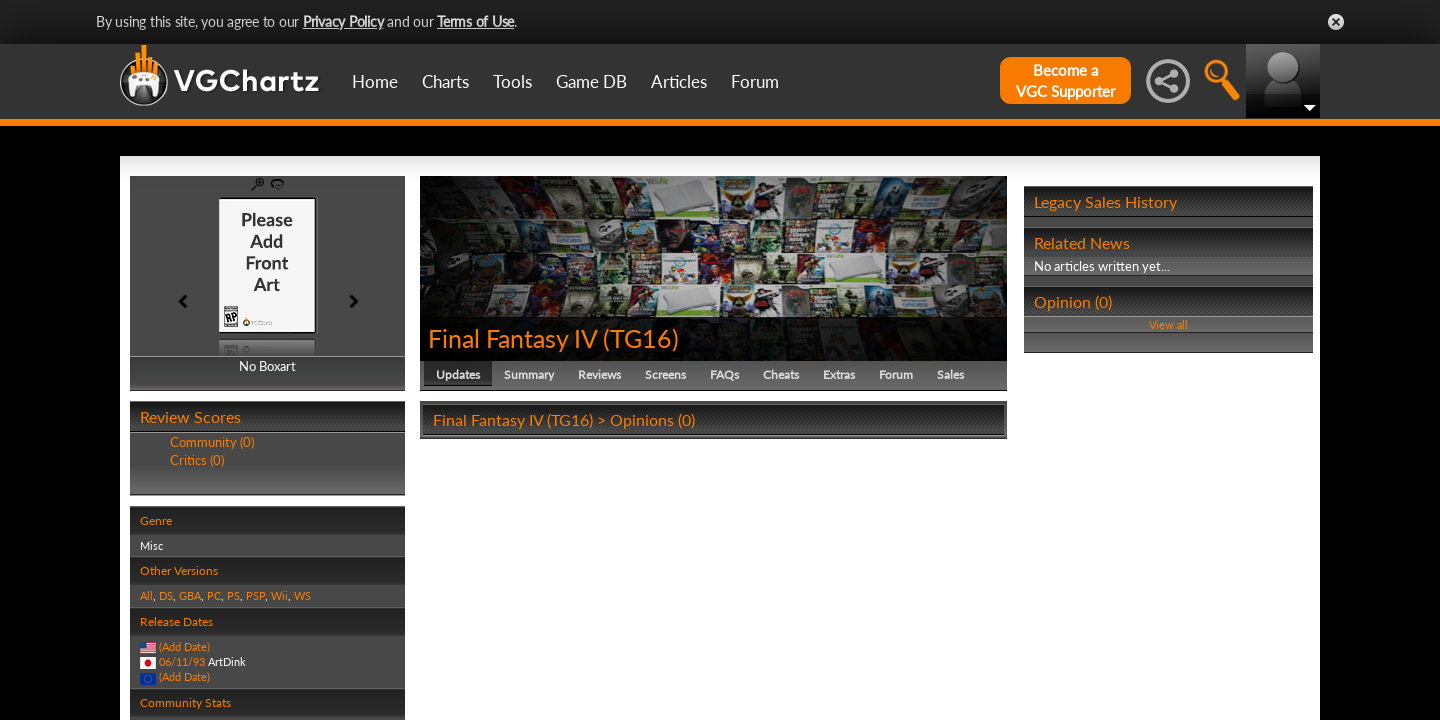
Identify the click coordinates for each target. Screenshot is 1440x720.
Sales (950, 374)
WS (302, 595)
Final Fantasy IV (512, 338)
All (146, 595)
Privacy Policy (343, 21)
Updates (458, 374)
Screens (665, 374)
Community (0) (212, 442)
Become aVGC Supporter (1065, 80)
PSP (255, 595)
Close (1336, 22)
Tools (512, 81)
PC (214, 595)
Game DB (591, 81)
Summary (529, 374)
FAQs (724, 374)
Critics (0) (197, 460)
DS (166, 595)
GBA (190, 595)
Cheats (781, 374)
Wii (279, 595)
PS (233, 595)
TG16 (641, 338)
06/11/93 (182, 661)
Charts (445, 81)
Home (375, 81)
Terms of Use (475, 21)
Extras (839, 374)
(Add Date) (184, 646)
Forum (755, 81)
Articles (679, 81)
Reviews (599, 374)
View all (1168, 324)
